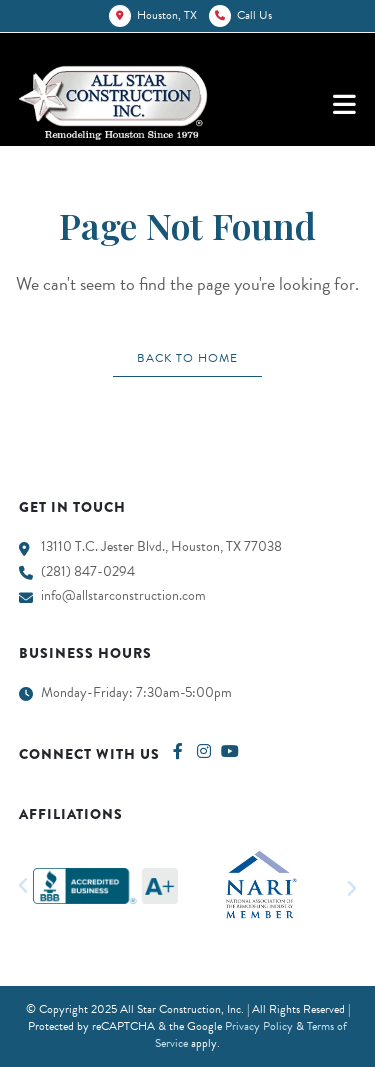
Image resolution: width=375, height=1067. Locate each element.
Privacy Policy (259, 1026)
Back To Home (187, 358)
